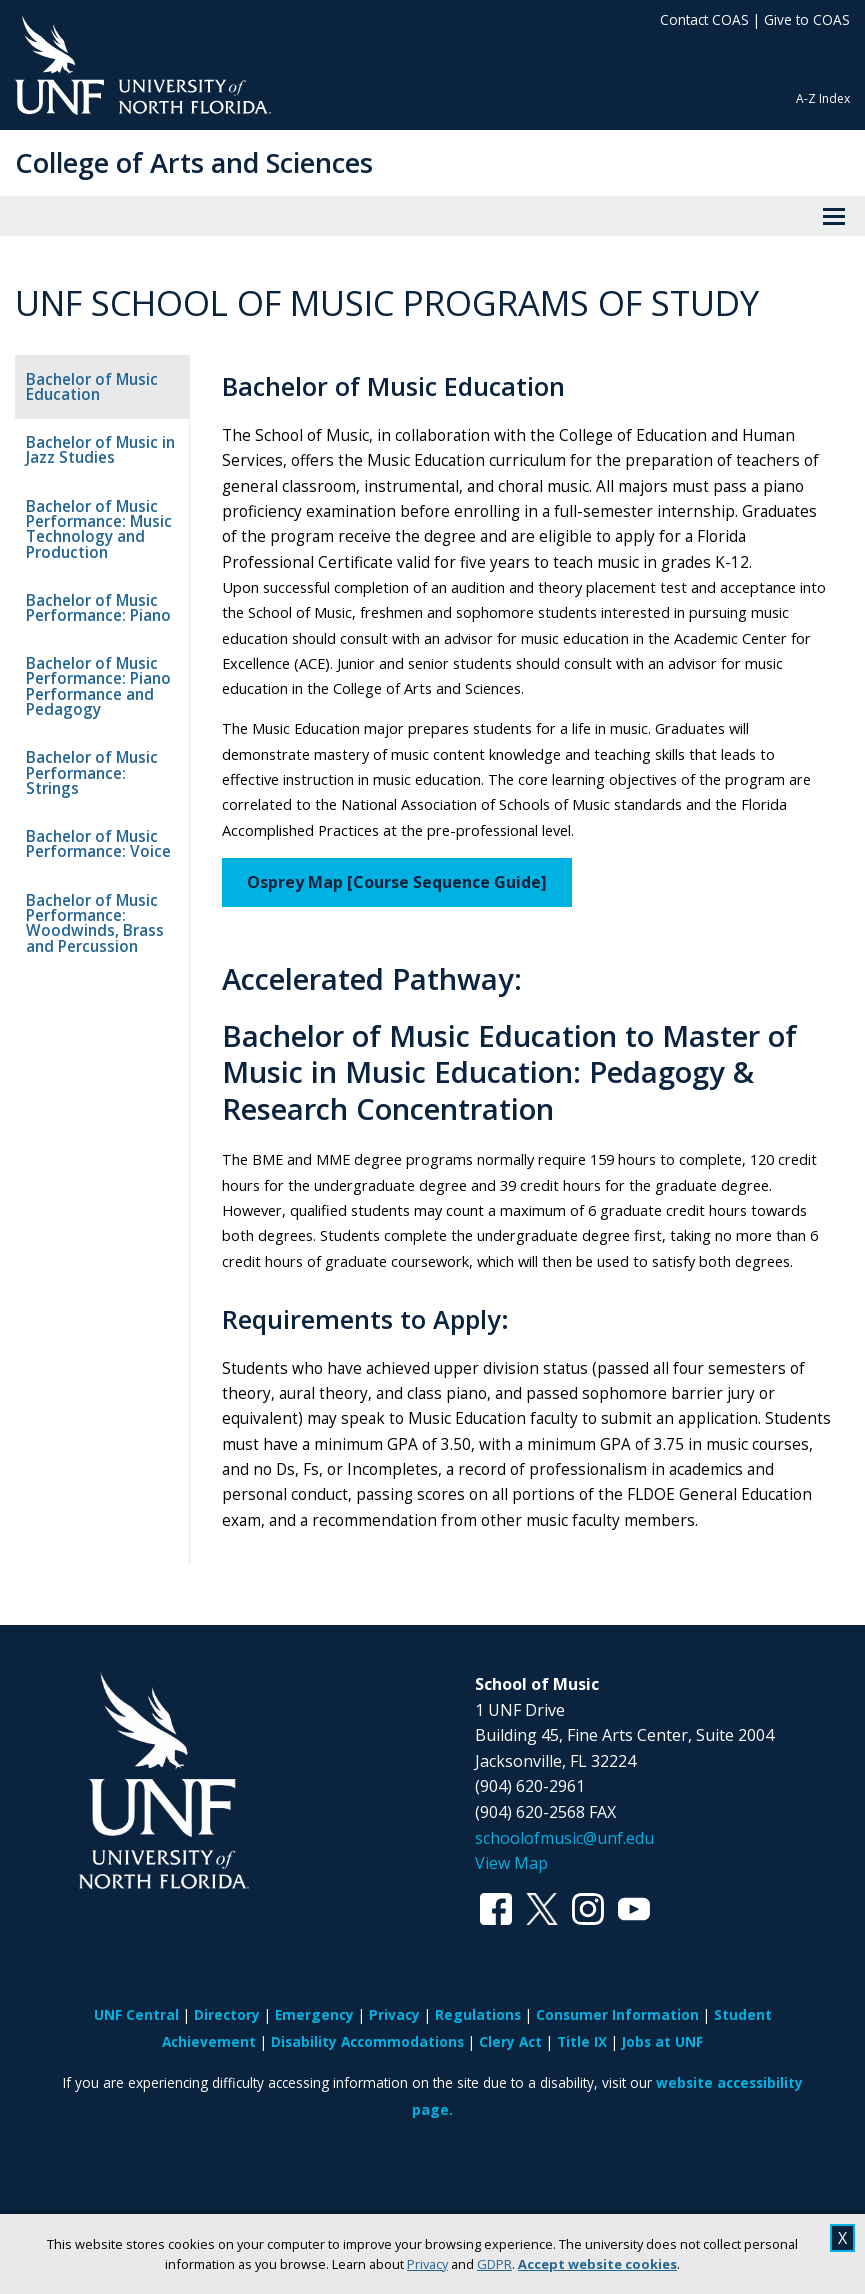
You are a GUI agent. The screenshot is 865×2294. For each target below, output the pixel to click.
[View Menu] (834, 216)
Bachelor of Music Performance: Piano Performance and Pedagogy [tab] (98, 686)
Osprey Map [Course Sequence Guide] (415, 907)
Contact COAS (704, 19)
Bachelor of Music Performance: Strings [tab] (104, 765)
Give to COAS (807, 19)
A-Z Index (823, 98)
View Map (511, 1939)
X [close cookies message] (842, 2238)
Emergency (314, 2090)
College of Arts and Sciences (194, 162)
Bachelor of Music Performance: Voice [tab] (98, 829)
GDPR (494, 2264)
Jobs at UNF (662, 2117)
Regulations (478, 2090)
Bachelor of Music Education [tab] (92, 387)
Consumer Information (617, 2090)
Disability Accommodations (367, 2117)
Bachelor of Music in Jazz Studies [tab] (100, 450)
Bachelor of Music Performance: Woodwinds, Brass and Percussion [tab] (95, 907)
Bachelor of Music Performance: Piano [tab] (98, 608)
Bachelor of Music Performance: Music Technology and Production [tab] (99, 529)
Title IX (582, 2117)
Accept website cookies (597, 2264)
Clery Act (510, 2117)
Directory (227, 2090)
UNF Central (136, 2090)
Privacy (427, 2264)
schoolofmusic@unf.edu (564, 1914)
